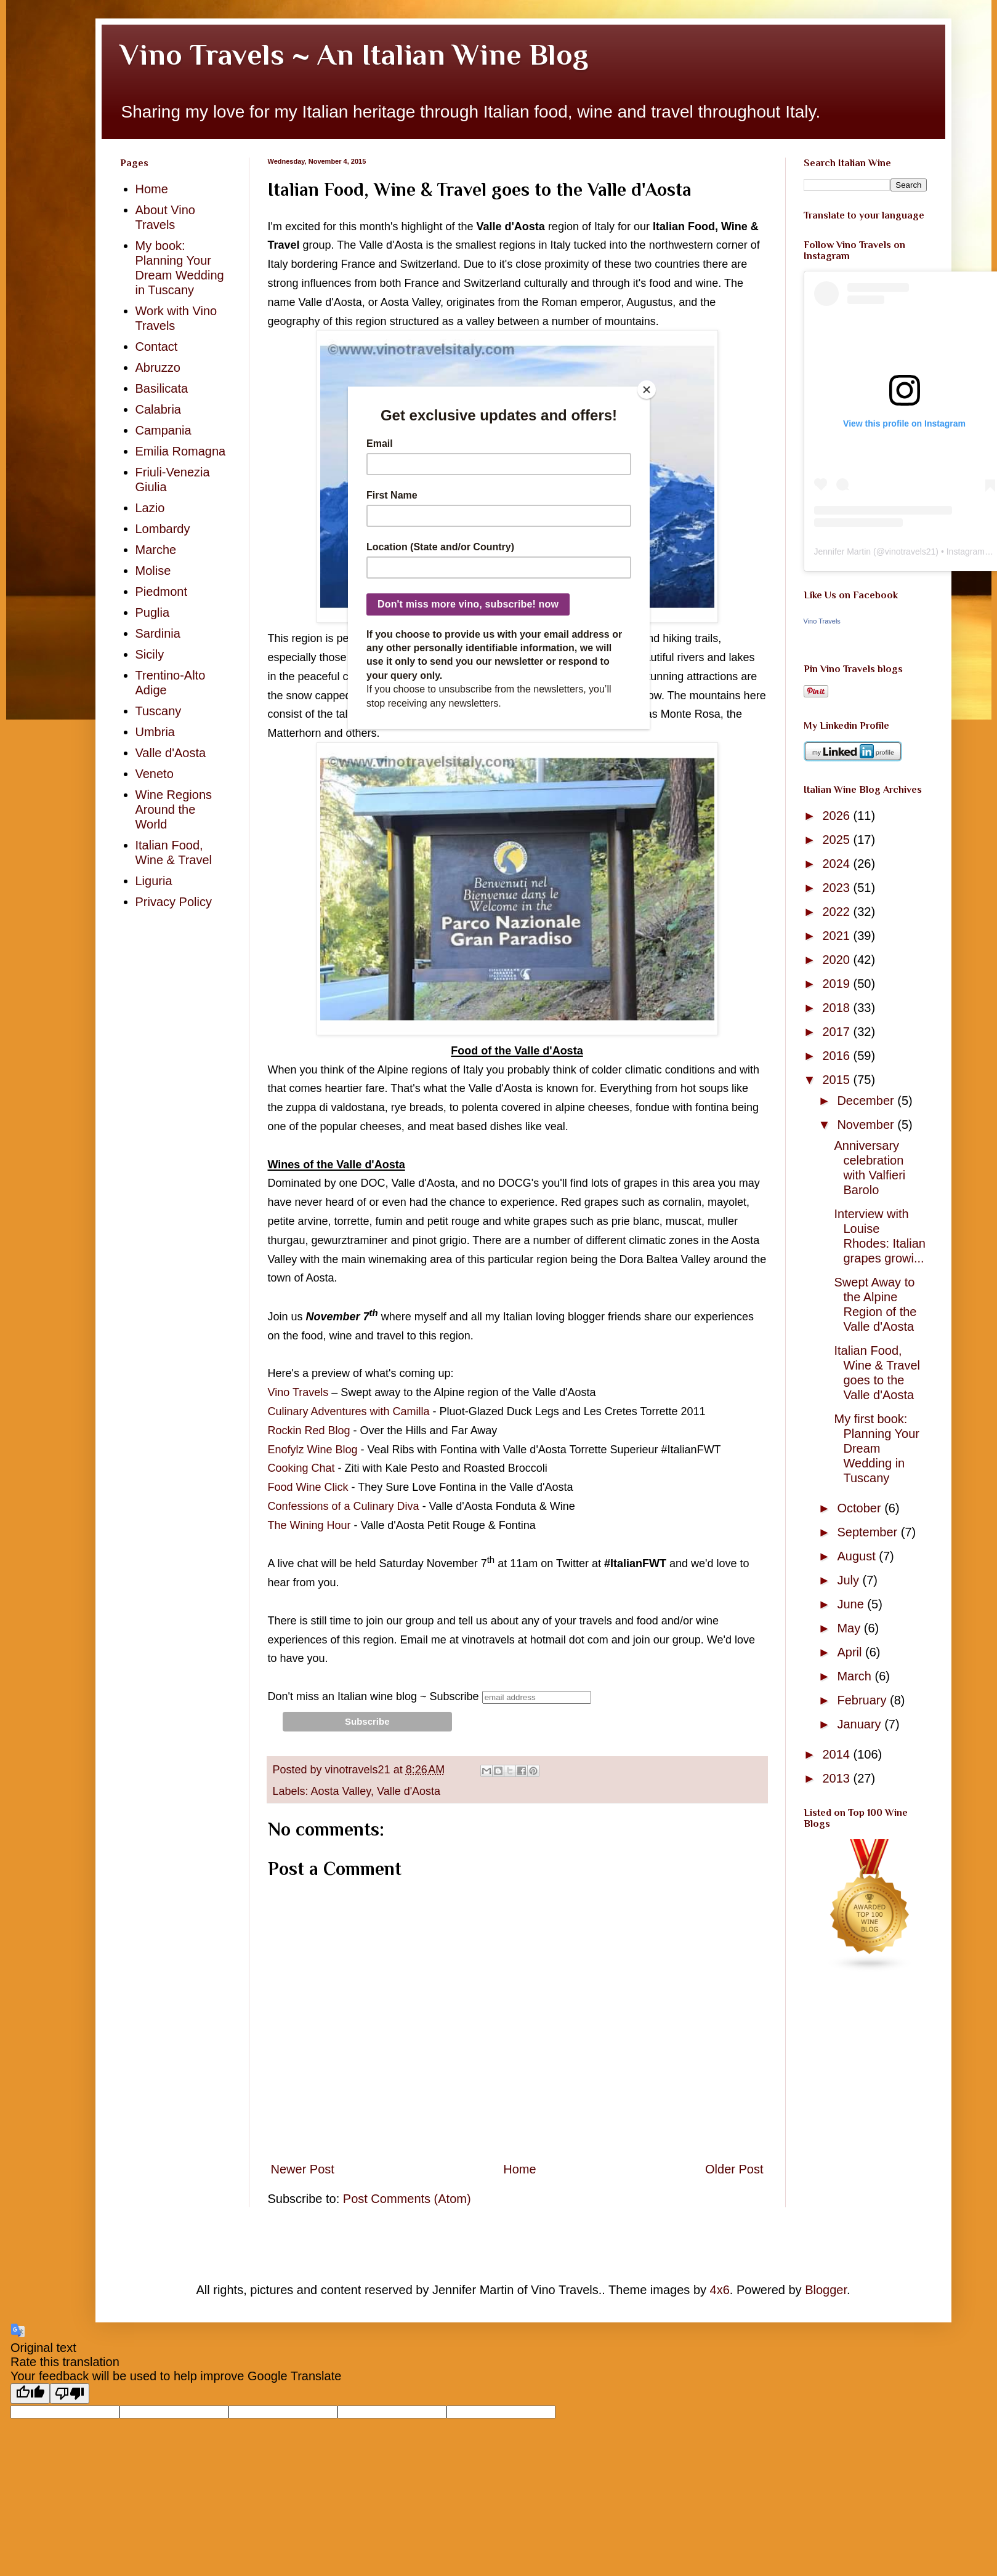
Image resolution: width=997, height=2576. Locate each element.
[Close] (646, 389)
